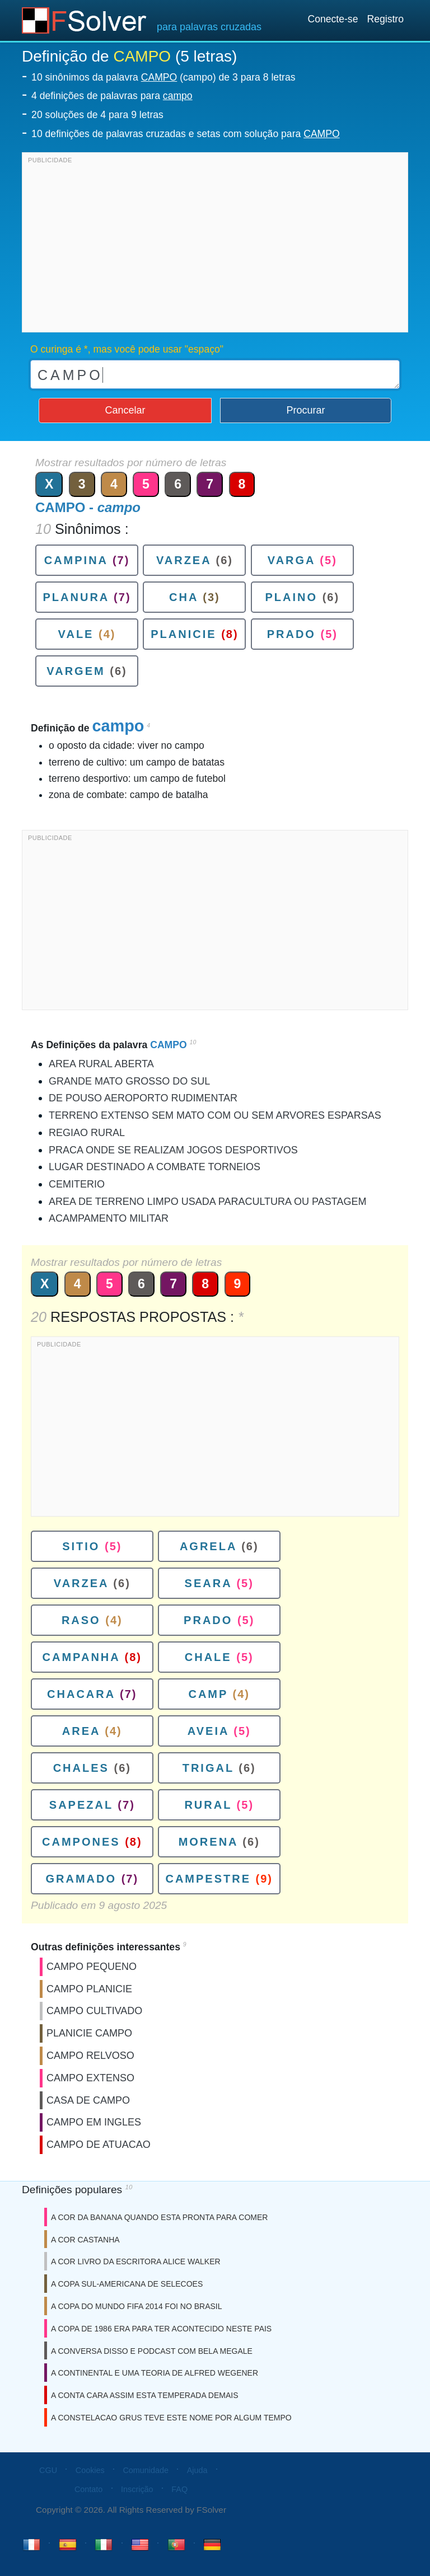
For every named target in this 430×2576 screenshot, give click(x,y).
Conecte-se (332, 19)
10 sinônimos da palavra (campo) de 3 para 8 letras (163, 77)
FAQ (179, 2489)
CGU (48, 2470)
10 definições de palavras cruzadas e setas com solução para (185, 133)
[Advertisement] (215, 245)
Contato (88, 2489)
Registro (385, 19)
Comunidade (146, 2470)
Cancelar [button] (125, 410)
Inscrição (137, 2489)
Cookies (90, 2470)
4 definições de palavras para (112, 95)
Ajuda (197, 2470)
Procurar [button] (306, 410)
